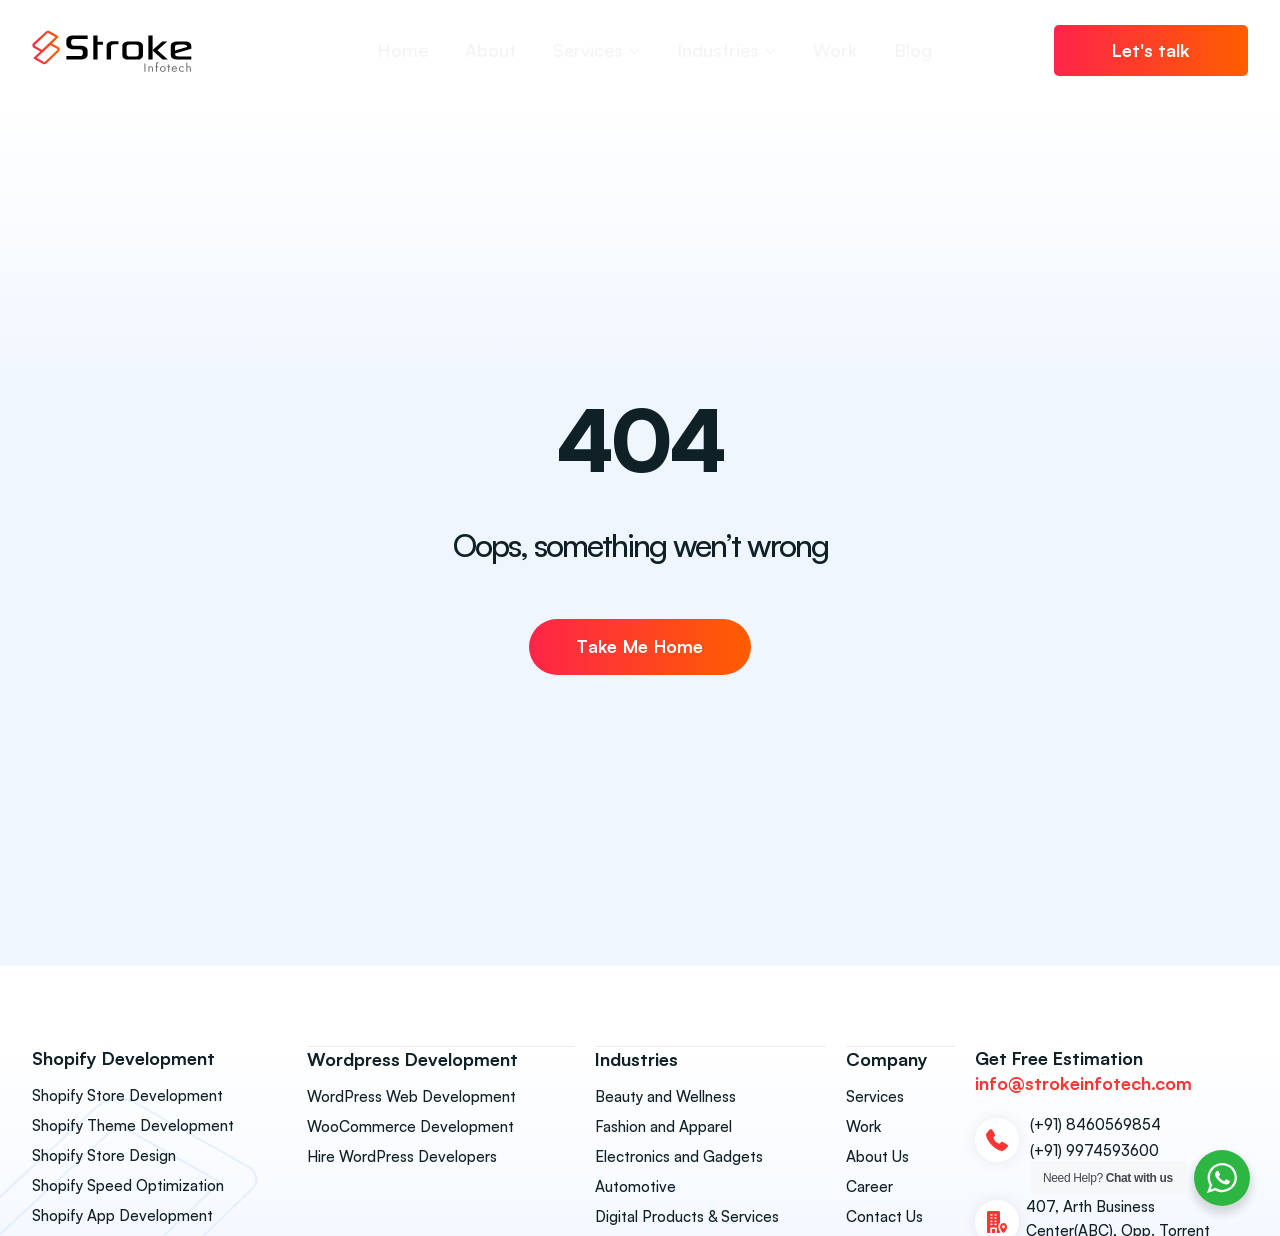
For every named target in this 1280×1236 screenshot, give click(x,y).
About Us (877, 1155)
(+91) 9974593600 (1094, 1150)
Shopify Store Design (104, 1155)
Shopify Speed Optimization (128, 1185)
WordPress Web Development (411, 1095)
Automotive (635, 1185)
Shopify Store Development (127, 1095)
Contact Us (884, 1215)
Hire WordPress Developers (402, 1155)
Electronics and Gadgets (679, 1155)
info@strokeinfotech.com (1083, 1083)
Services (875, 1095)
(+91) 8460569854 (1095, 1124)
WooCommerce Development (410, 1125)
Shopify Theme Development (133, 1125)
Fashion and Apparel (663, 1125)
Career (869, 1185)
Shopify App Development (122, 1215)
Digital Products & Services (687, 1215)
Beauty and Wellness (665, 1095)
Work (863, 1125)
